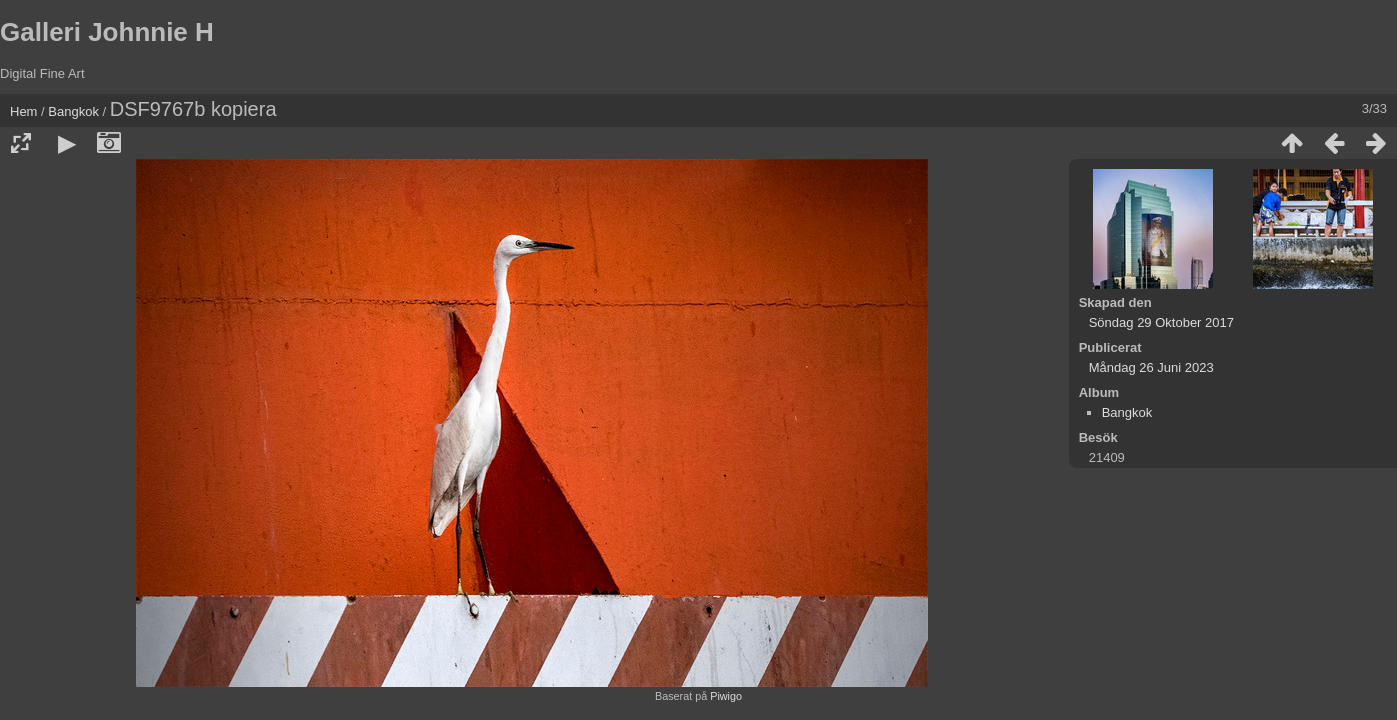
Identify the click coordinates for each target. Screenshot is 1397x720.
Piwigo (726, 696)
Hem (23, 111)
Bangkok (73, 111)
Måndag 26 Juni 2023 (1151, 367)
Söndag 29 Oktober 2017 (1161, 322)
